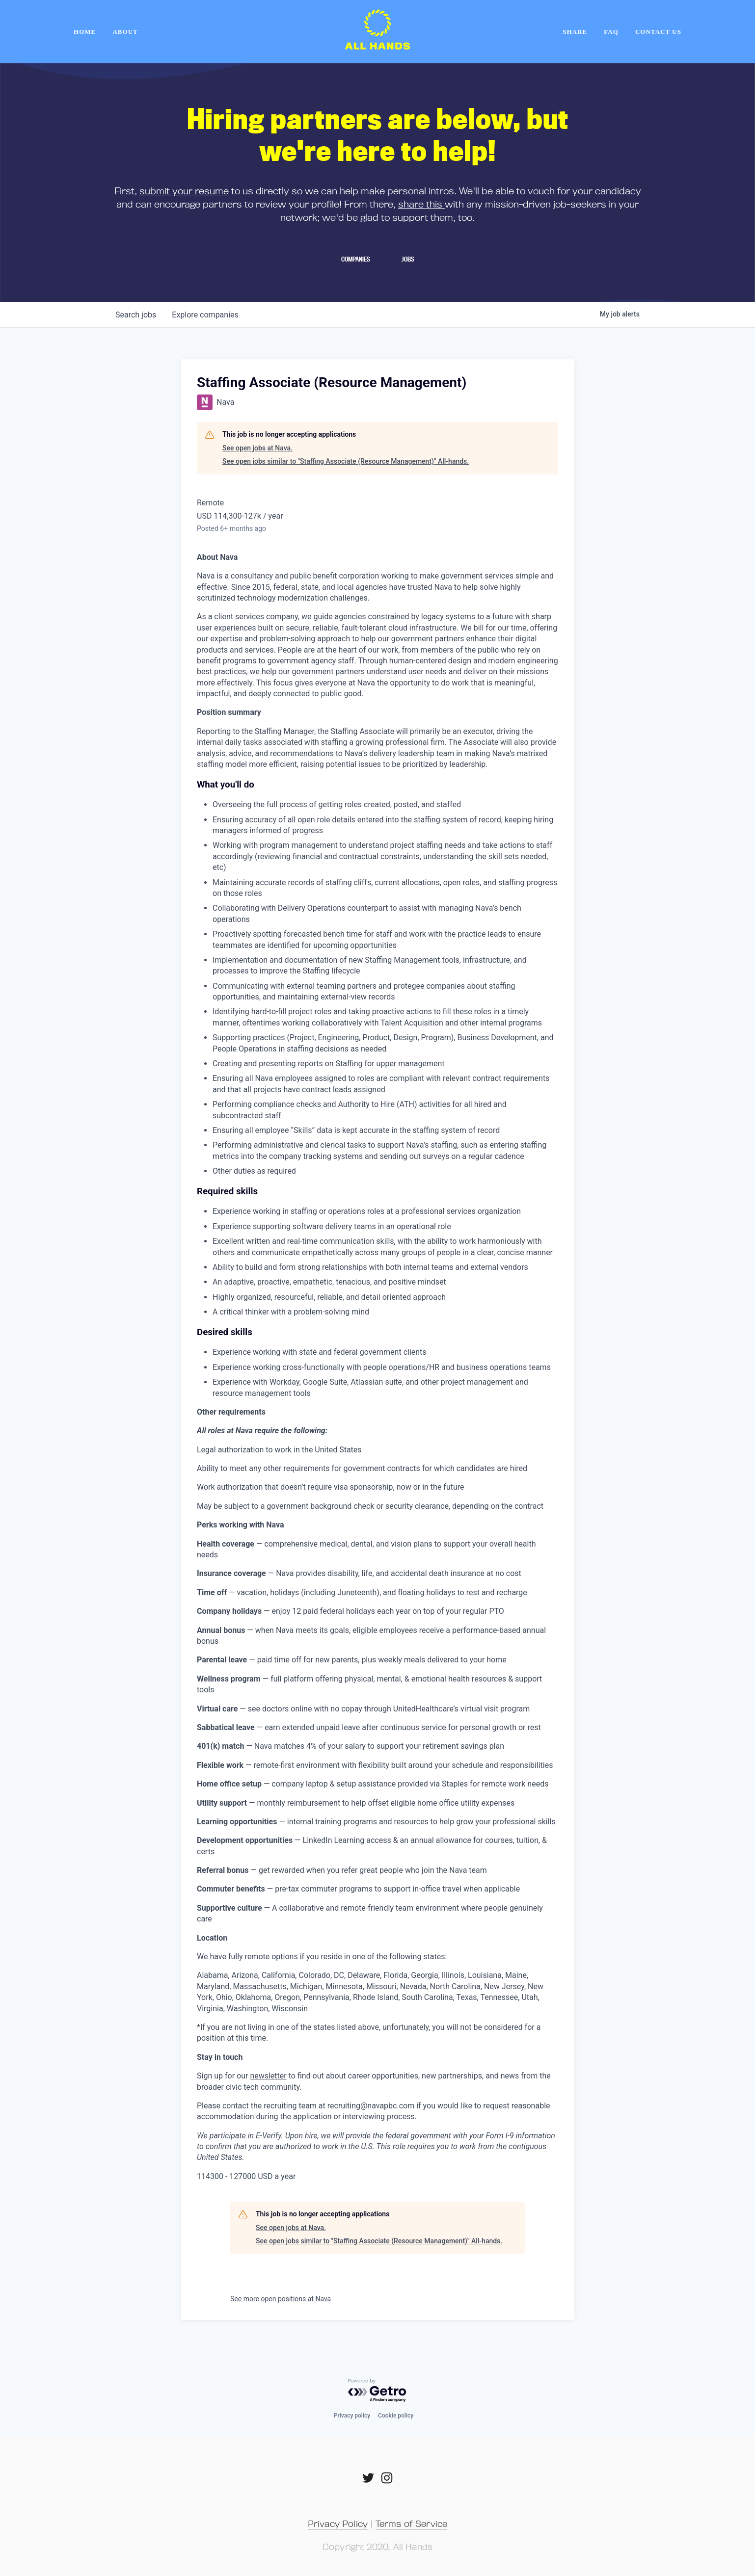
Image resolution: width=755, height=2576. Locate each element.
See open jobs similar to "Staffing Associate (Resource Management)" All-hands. (345, 461)
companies (205, 314)
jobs (135, 314)
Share (575, 31)
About (124, 31)
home (85, 31)
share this (421, 204)
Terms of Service (412, 2523)
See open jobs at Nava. (257, 448)
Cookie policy (395, 2415)
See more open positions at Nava (280, 2299)
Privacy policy (352, 2415)
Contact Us (658, 31)
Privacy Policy (338, 2523)
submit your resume (184, 190)
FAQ (611, 31)
